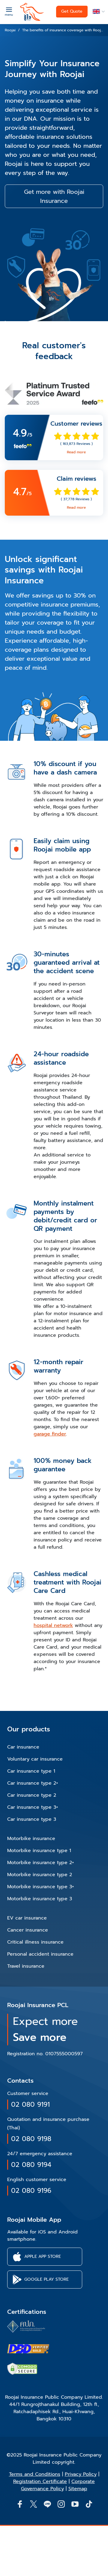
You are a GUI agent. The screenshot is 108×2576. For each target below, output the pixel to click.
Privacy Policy (81, 2474)
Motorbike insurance (31, 1838)
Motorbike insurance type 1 (39, 1850)
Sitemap (77, 2488)
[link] (54, 437)
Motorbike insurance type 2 (39, 1874)
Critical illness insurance (35, 1942)
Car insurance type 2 (31, 1795)
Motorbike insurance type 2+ (40, 1862)
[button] (98, 11)
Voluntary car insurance (35, 1759)
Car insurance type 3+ (32, 1807)
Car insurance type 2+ (32, 1783)
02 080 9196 (31, 2191)
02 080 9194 (31, 2165)
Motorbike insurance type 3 (39, 1898)
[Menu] (8, 11)
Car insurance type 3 (31, 1819)
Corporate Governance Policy (58, 2485)
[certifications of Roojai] (28, 2348)
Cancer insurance (27, 1930)
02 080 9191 (30, 2104)
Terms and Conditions (34, 2474)
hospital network (53, 1625)
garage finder (50, 1434)
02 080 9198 (31, 2139)
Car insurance (23, 1747)
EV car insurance (27, 1918)
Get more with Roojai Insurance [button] (54, 196)
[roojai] (32, 12)
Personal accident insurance (40, 1954)
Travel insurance (25, 1966)
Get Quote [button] (71, 11)
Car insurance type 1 (31, 1771)
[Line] (47, 2503)
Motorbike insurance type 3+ (40, 1886)
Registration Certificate (40, 2481)
